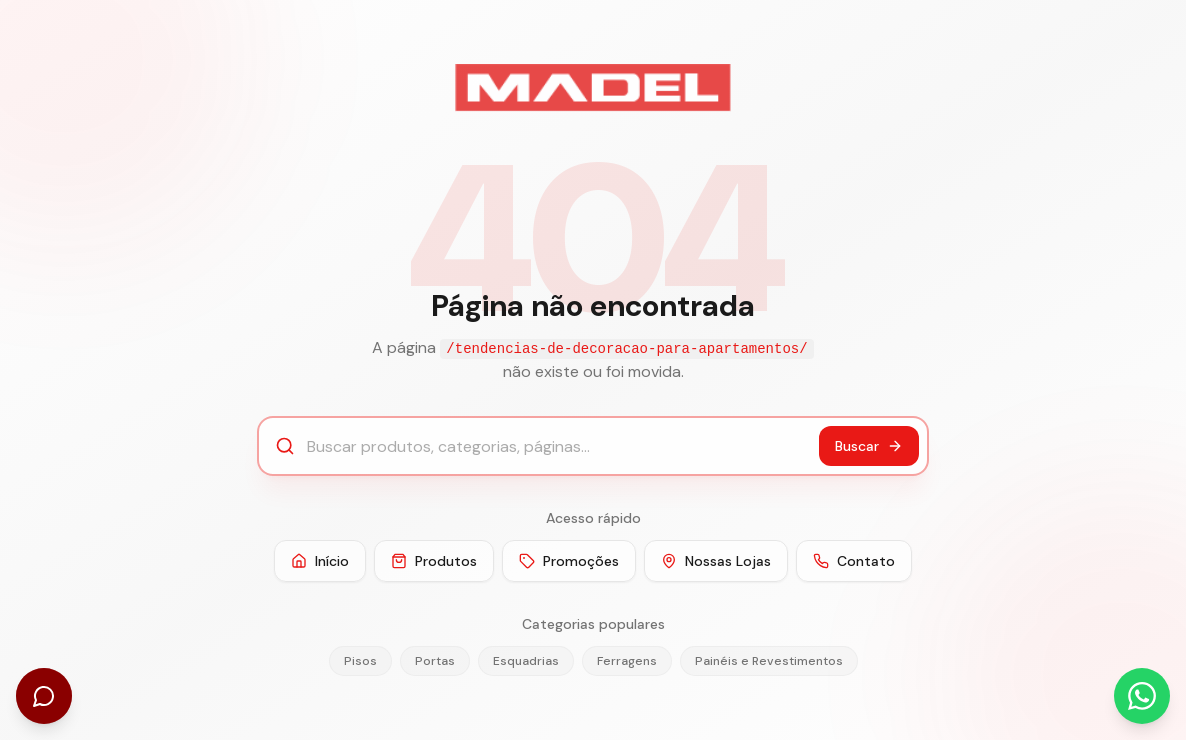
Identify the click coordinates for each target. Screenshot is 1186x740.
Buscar (869, 446)
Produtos (434, 561)
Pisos (360, 661)
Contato (854, 561)
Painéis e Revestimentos (769, 661)
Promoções (569, 561)
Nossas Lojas (716, 561)
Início (320, 561)
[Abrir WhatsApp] (1142, 696)
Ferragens (627, 661)
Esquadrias (526, 661)
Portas (435, 661)
